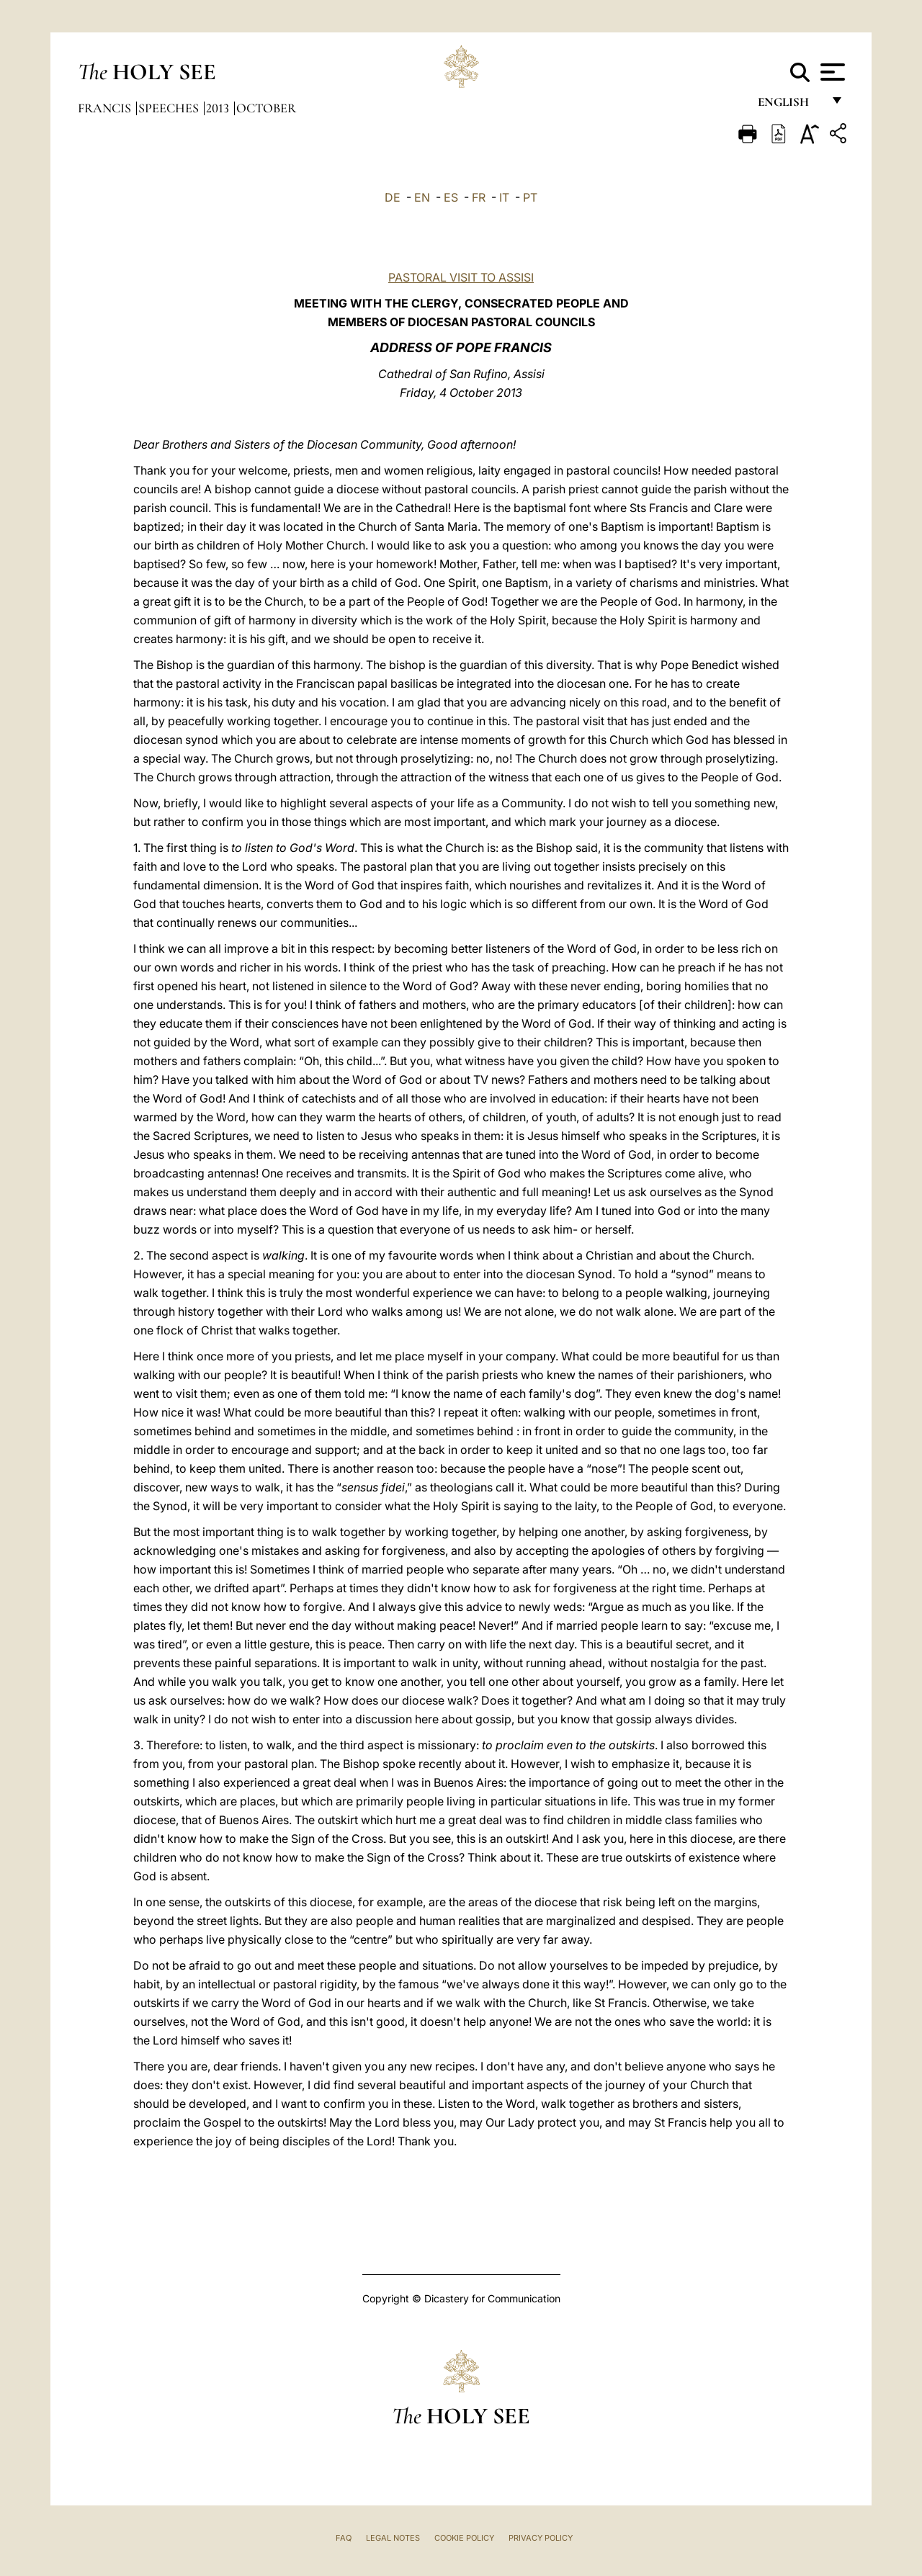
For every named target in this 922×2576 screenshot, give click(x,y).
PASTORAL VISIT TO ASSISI (461, 277)
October (266, 108)
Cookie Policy (464, 2538)
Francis (106, 108)
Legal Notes (393, 2538)
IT (504, 197)
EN (422, 197)
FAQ (344, 2538)
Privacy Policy (541, 2538)
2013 (219, 108)
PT (530, 197)
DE (392, 197)
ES (451, 197)
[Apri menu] (831, 72)
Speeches (170, 108)
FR (478, 197)
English (789, 106)
